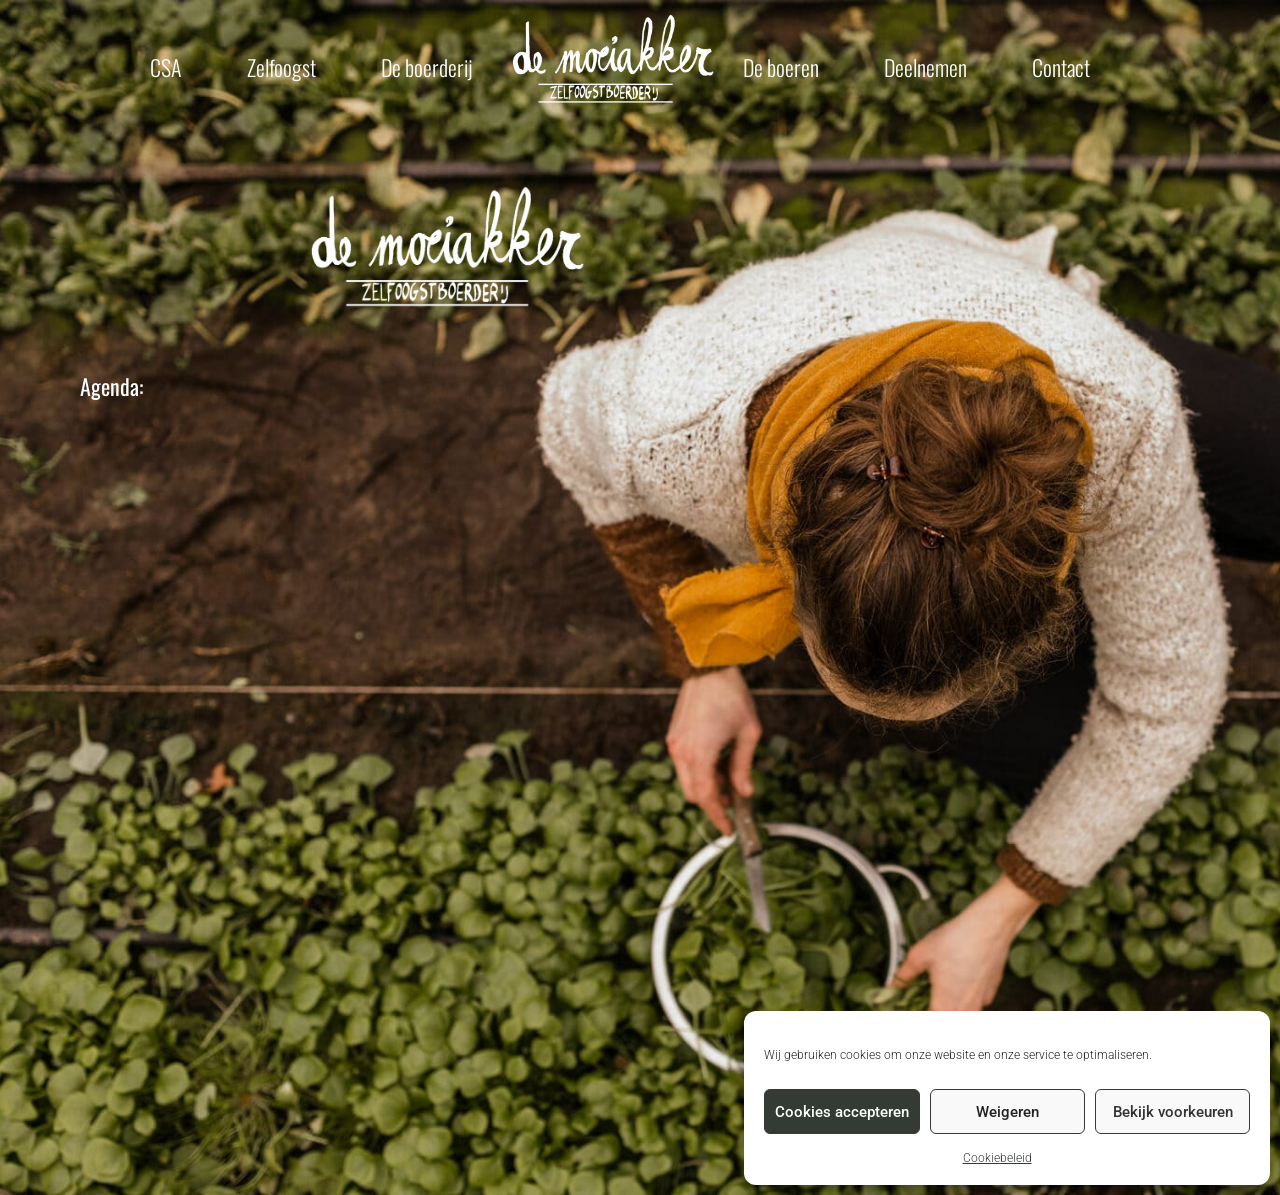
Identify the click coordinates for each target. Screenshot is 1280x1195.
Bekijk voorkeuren (1173, 1112)
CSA (166, 67)
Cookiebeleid (997, 1158)
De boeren (781, 67)
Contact (1061, 67)
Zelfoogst (281, 67)
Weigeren (1007, 1112)
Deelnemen (925, 67)
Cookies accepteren (842, 1112)
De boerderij (427, 67)
